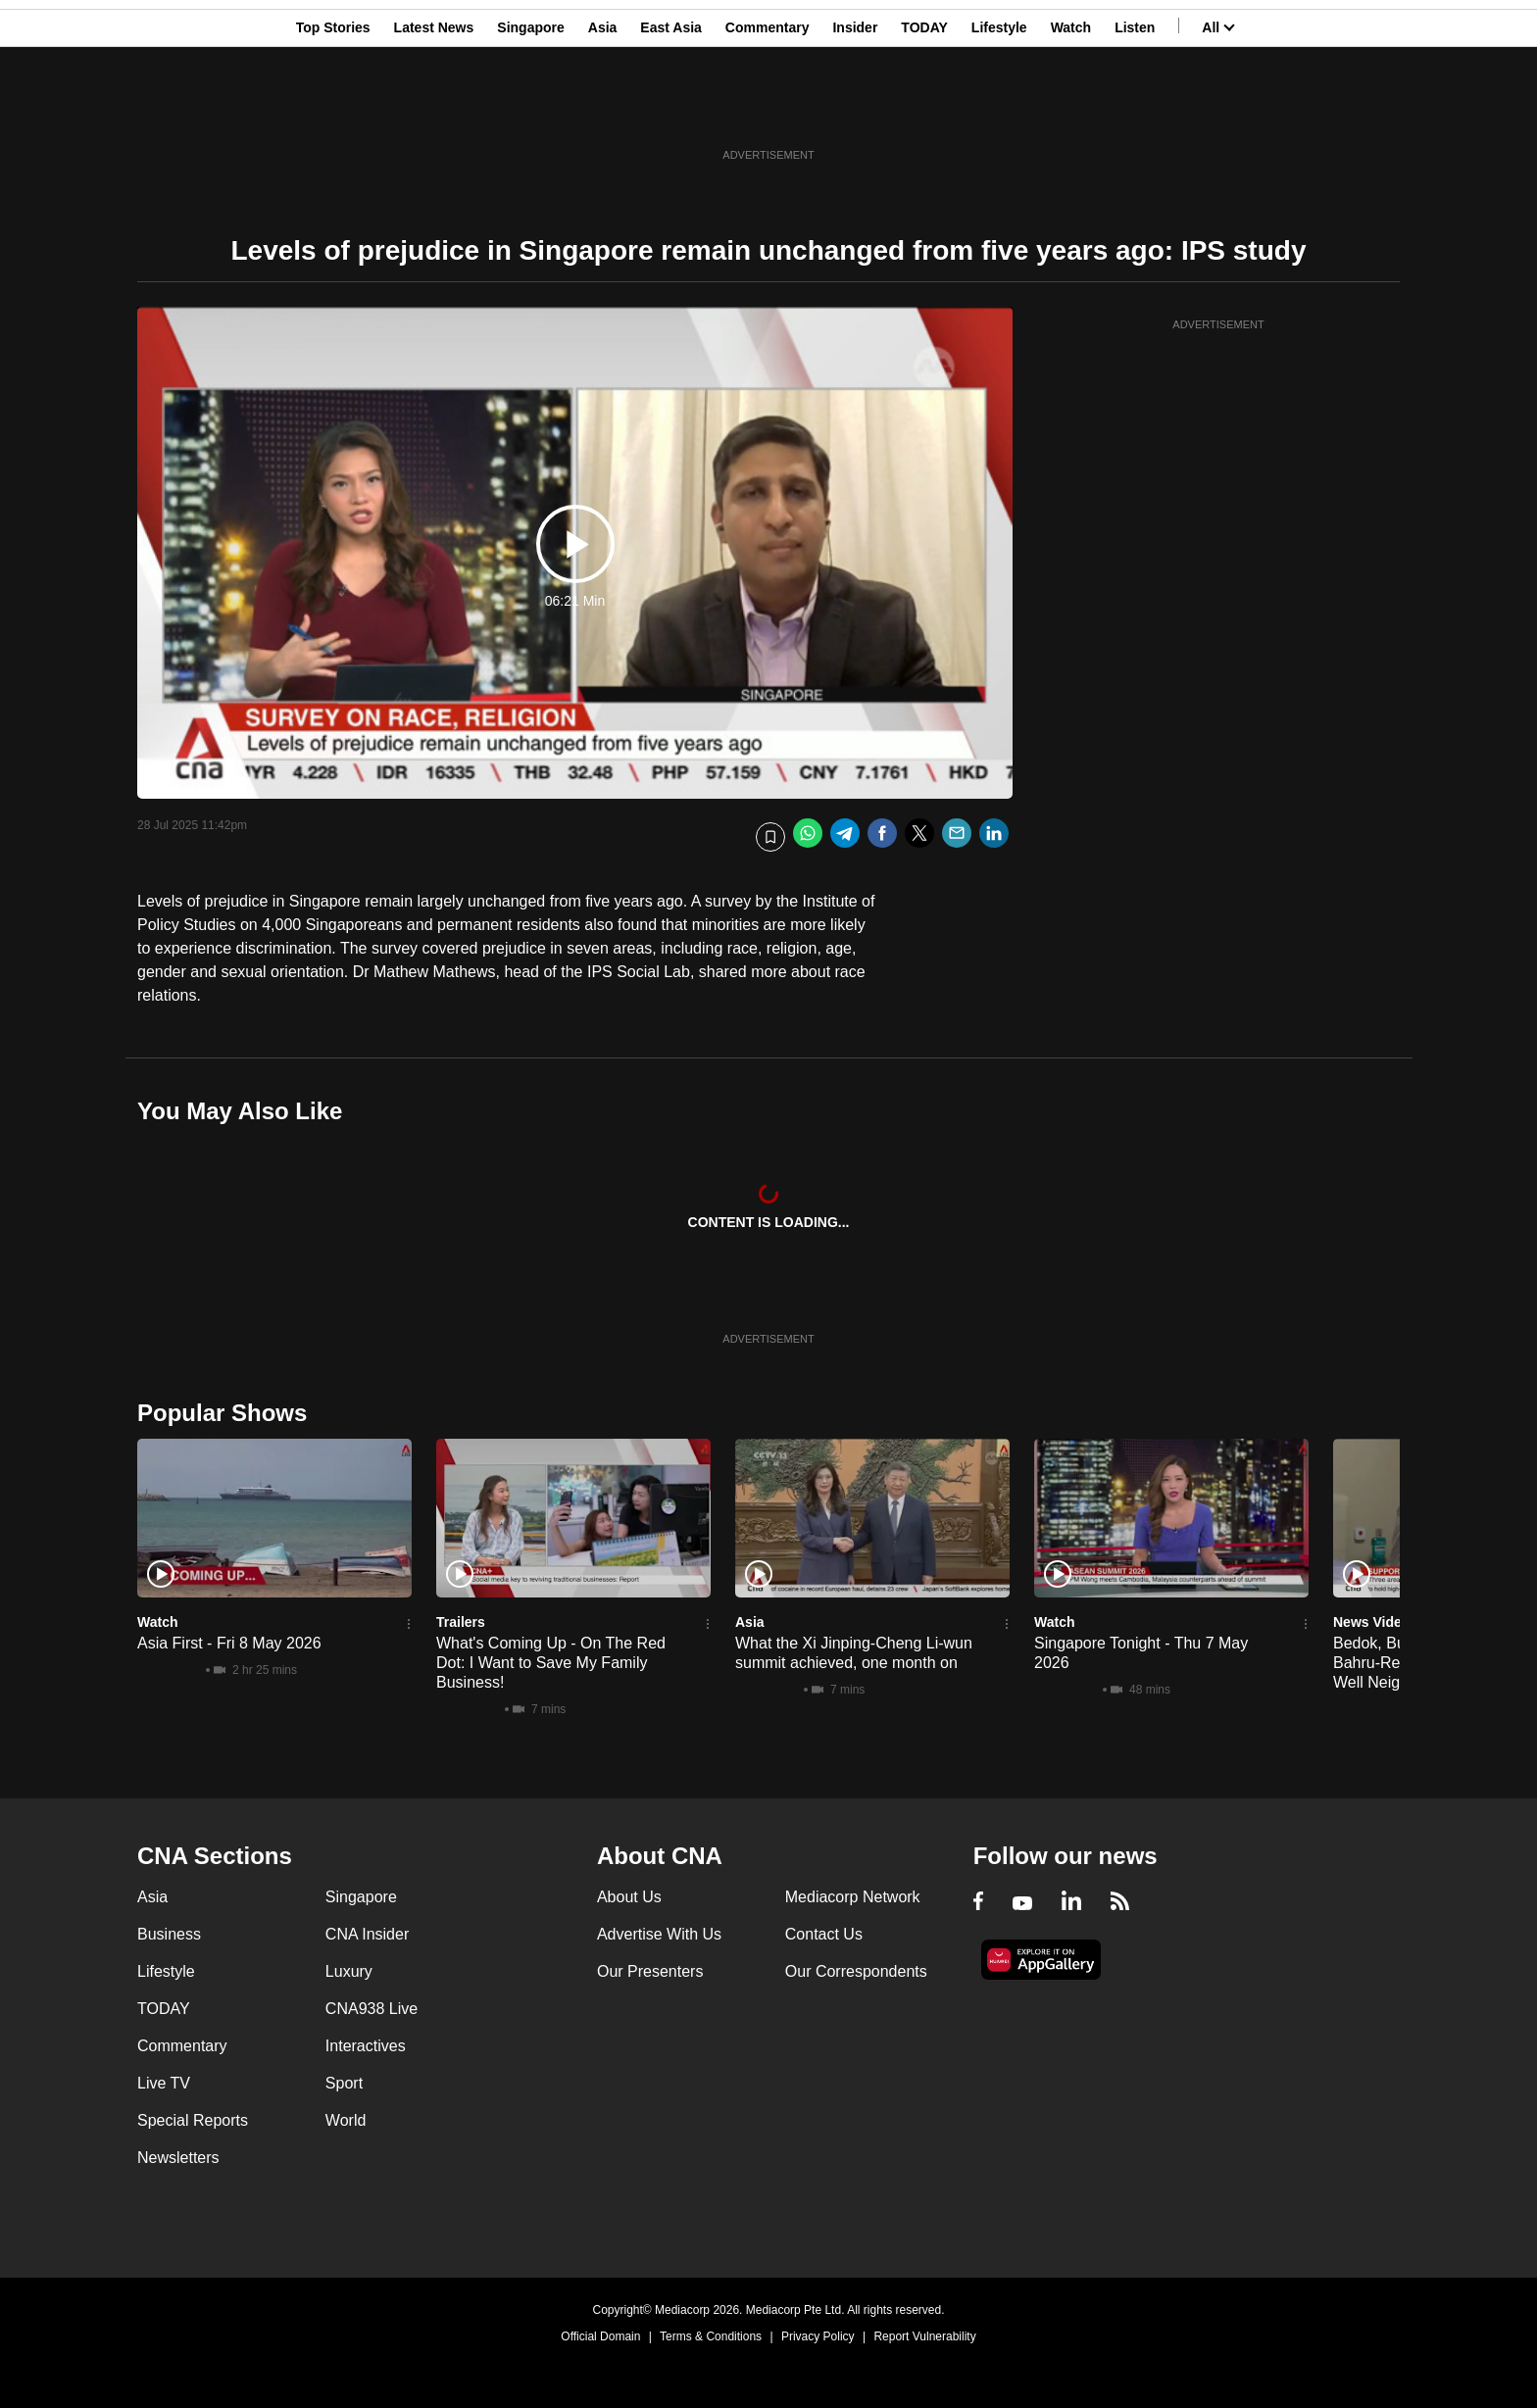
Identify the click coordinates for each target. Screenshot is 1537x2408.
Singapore (530, 111)
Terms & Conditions (711, 2336)
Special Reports (192, 2120)
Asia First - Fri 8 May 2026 (229, 1643)
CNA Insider (367, 1934)
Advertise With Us (659, 1934)
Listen (1135, 111)
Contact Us (824, 1934)
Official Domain (600, 2336)
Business (169, 1934)
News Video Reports (1399, 1622)
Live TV (163, 2083)
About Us (629, 1897)
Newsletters (178, 2157)
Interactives (365, 2046)
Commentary (767, 111)
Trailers (460, 1622)
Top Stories (333, 111)
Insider (854, 111)
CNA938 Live (371, 2008)
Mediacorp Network (852, 1897)
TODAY (924, 111)
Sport (344, 2083)
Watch (1071, 111)
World (346, 2120)
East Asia (671, 111)
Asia (603, 111)
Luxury (348, 1971)
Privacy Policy (818, 2336)
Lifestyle (999, 111)
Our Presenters (650, 1971)
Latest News (434, 111)
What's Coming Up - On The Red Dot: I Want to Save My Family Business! (551, 1663)
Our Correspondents (856, 1971)
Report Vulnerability (924, 2336)
